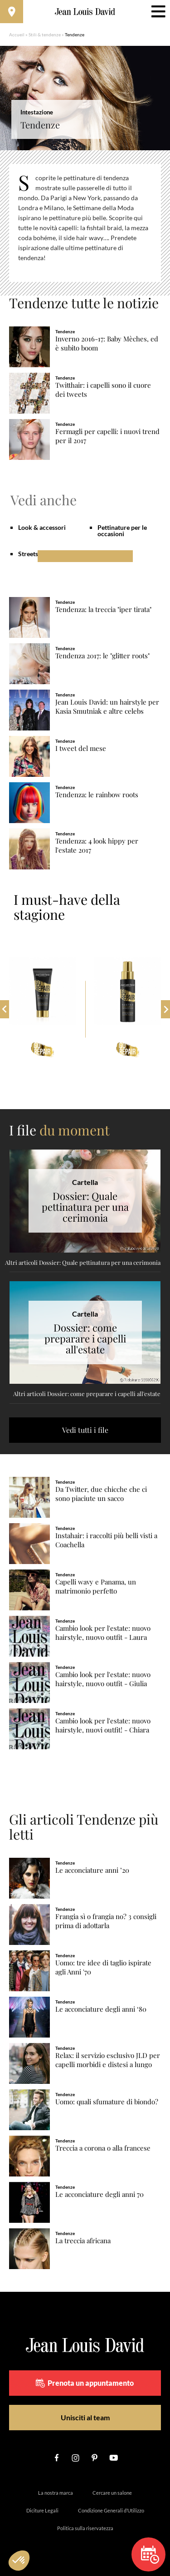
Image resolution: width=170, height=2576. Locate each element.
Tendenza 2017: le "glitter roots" (102, 655)
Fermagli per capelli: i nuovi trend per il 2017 (107, 436)
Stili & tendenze (45, 34)
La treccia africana (83, 2240)
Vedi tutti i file (85, 1430)
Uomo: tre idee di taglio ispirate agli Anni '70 (103, 1967)
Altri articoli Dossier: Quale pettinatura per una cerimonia (82, 1262)
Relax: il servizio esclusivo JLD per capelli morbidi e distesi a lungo (107, 2060)
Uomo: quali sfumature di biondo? (106, 2101)
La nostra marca (55, 2493)
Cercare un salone (112, 2493)
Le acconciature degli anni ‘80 (100, 2009)
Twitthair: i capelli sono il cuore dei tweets (103, 390)
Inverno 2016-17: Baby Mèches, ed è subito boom (106, 343)
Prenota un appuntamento (85, 2383)
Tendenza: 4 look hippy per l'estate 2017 (96, 845)
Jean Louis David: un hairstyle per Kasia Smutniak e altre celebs (107, 707)
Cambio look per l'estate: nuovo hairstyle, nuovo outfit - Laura (103, 1633)
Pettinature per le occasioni (122, 530)
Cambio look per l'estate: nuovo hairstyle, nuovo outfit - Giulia (103, 1679)
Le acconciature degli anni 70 (99, 2194)
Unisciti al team (85, 2417)
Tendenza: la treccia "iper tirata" (103, 609)
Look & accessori (42, 527)
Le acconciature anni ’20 (92, 1870)
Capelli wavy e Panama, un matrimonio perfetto (95, 1586)
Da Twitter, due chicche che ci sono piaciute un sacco (101, 1494)
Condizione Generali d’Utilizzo (111, 2510)
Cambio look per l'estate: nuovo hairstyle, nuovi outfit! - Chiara (103, 1725)
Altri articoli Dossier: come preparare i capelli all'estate (86, 1393)
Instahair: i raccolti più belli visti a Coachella (106, 1540)
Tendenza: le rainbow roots (96, 794)
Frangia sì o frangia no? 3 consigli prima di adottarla (105, 1921)
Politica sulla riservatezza (85, 2528)
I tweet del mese (80, 748)
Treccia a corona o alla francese (103, 2148)
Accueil (16, 34)
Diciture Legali (42, 2510)
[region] (85, 223)
